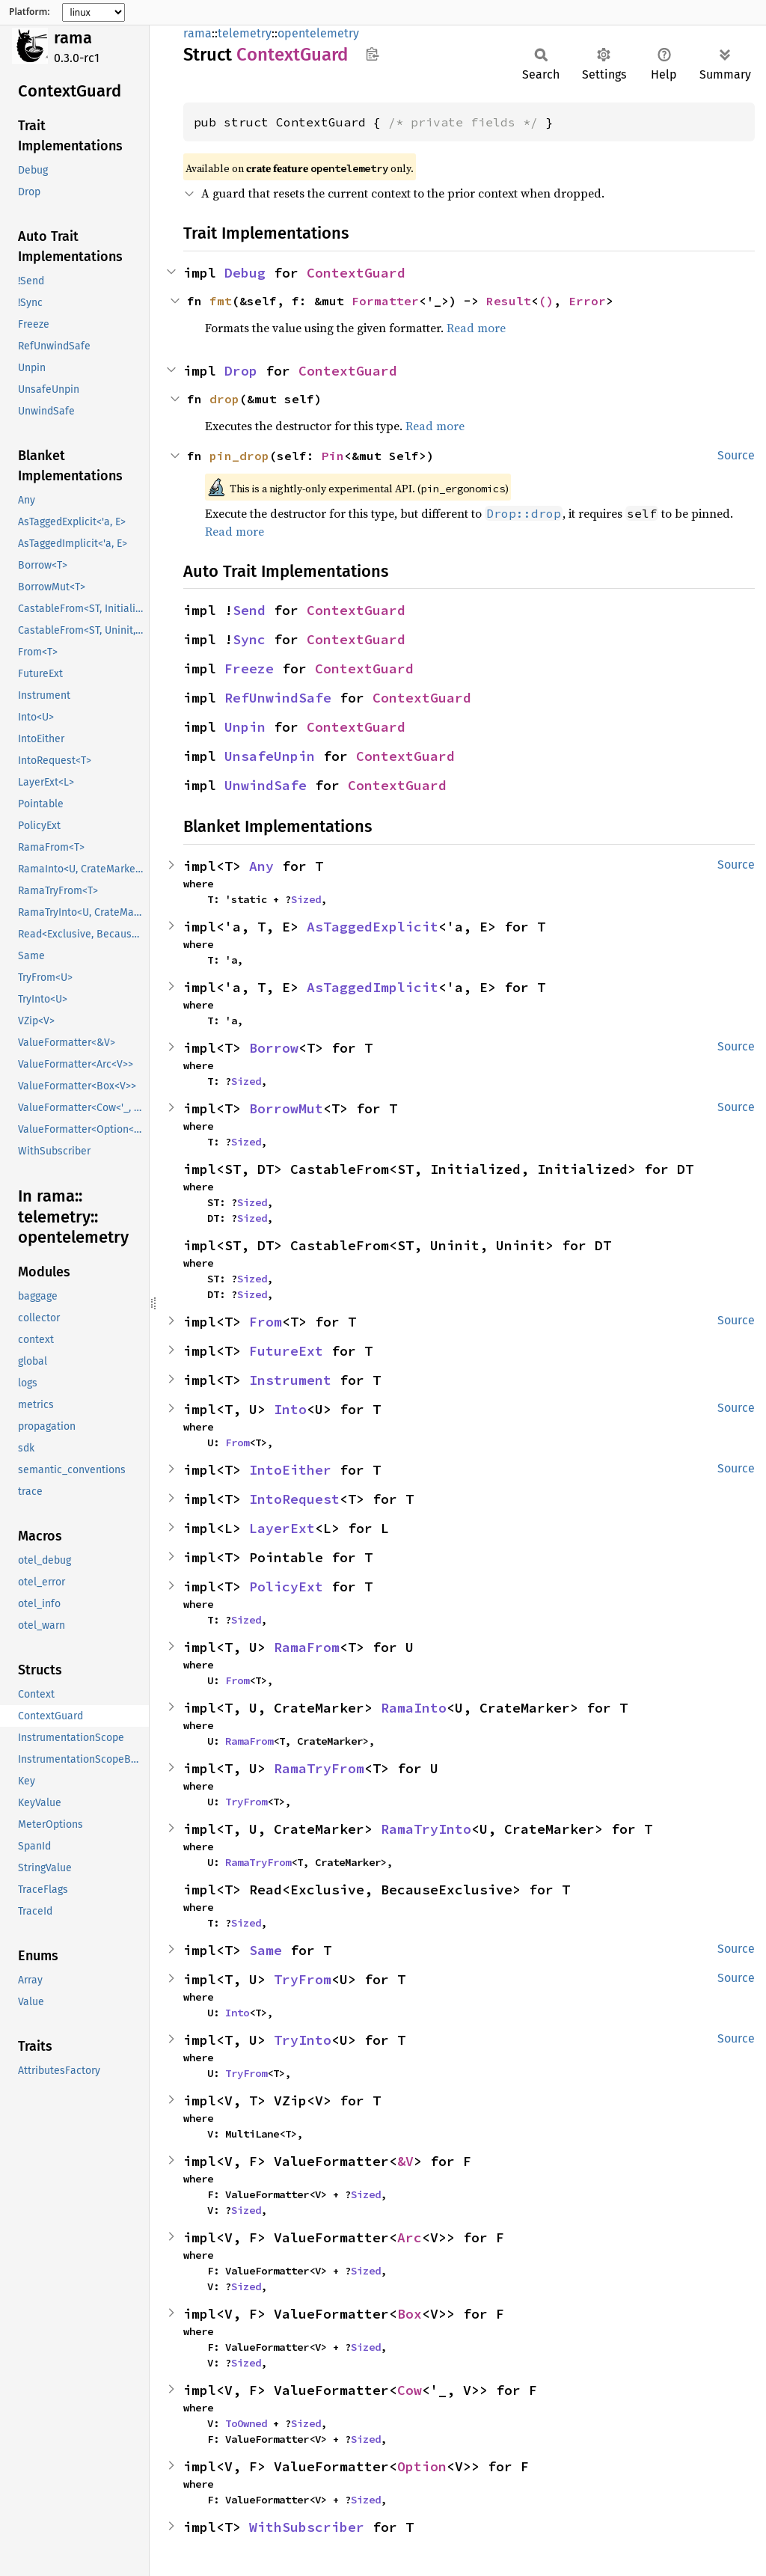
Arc (409, 2237)
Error (587, 300)
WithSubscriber (306, 2527)
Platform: (29, 12)
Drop (240, 370)
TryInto (302, 2040)
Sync (249, 639)
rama (73, 38)
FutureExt (286, 1350)
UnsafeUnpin (269, 756)
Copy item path (372, 54)
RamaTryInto (426, 1829)
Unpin (245, 726)
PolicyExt (286, 1586)
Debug (245, 272)
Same (265, 1950)
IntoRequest (294, 1499)
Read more (476, 327)
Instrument (290, 1380)
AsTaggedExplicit (372, 926)
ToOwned (246, 2423)
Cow (409, 2390)
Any (261, 866)
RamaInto (414, 1707)
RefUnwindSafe (277, 697)
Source (736, 455)
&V (405, 2161)
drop (224, 398)
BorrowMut (286, 1108)
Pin (333, 455)
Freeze (249, 668)
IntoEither (290, 1469)
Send (249, 610)
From (265, 1321)
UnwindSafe (265, 785)
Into (290, 1409)
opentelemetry (318, 33)
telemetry (245, 33)
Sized (306, 899)
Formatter (385, 300)
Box (409, 2313)
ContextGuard (356, 272)
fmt (220, 300)
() (546, 300)
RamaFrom (307, 1647)
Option (422, 2466)
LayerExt (282, 1528)
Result (508, 300)
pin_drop (239, 455)
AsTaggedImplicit (372, 987)
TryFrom (246, 1801)
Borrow (273, 1047)
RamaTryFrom (319, 1768)
